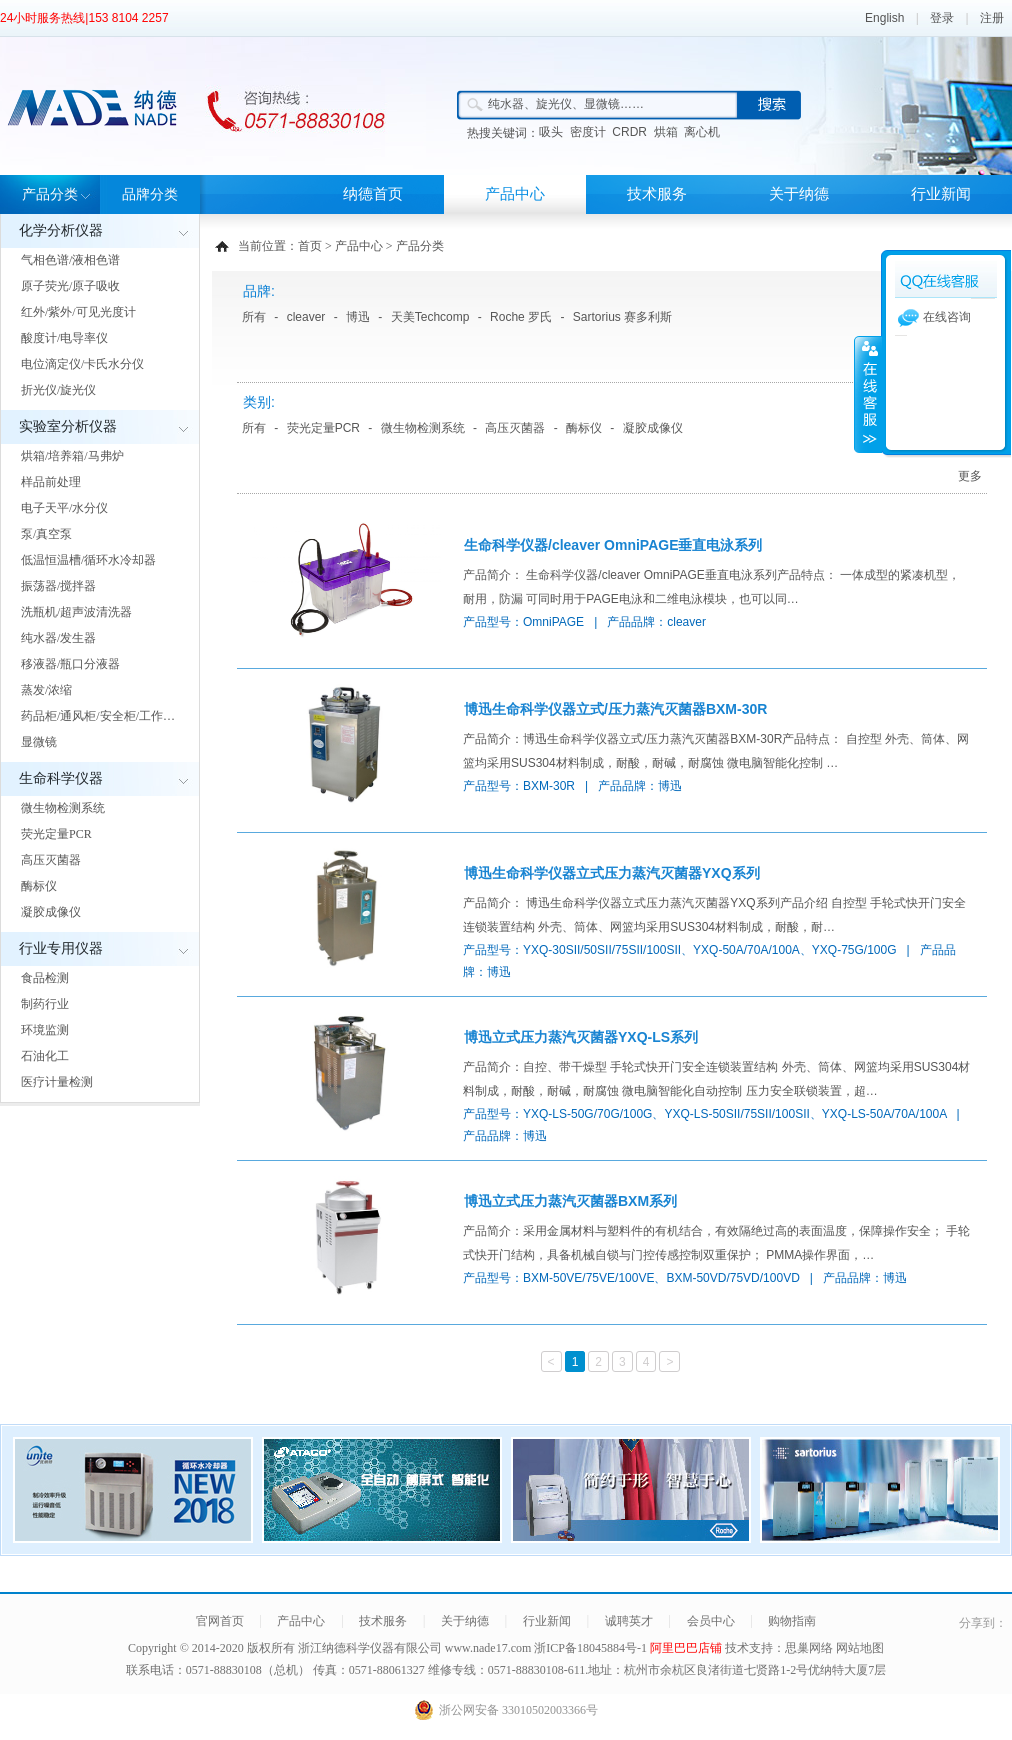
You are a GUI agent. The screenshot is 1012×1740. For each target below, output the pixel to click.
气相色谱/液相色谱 (70, 260)
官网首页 (220, 1621)
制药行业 (45, 1004)
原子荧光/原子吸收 (70, 286)
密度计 (588, 132)
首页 (310, 246)
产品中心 (515, 194)
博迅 (358, 317)
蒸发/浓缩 (46, 690)
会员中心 (711, 1621)
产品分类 (50, 194)
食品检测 (45, 978)
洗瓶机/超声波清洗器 (76, 612)
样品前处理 (51, 482)
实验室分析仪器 (68, 426)
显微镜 (39, 742)
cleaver (306, 317)
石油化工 (45, 1056)
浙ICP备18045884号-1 (592, 1648)
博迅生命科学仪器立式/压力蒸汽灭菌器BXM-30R (615, 709)
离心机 (702, 132)
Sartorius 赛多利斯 (622, 317)
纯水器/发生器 (58, 638)
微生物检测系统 (63, 808)
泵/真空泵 (46, 534)
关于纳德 (799, 194)
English (884, 18)
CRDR (629, 132)
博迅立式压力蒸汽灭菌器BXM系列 (570, 1201)
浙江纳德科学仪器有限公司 (370, 1648)
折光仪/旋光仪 (58, 390)
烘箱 (666, 132)
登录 (942, 18)
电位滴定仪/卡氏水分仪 (82, 364)
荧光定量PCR (56, 834)
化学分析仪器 (61, 230)
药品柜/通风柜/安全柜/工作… (98, 716)
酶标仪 (39, 886)
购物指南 (792, 1621)
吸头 (551, 132)
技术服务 (657, 194)
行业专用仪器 (61, 948)
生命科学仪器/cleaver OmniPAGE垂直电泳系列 (613, 545)
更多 (970, 476)
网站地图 (860, 1648)
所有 (254, 317)
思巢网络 (809, 1648)
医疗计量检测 (57, 1082)
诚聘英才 (629, 1621)
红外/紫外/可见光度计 (78, 312)
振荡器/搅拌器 (58, 586)
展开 (868, 394)
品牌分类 (150, 194)
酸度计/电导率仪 (64, 338)
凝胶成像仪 (51, 912)
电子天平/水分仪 (64, 508)
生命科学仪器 (61, 778)
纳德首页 (373, 194)
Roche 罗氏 (521, 317)
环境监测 (45, 1030)
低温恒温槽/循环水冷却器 (88, 560)
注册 (992, 18)
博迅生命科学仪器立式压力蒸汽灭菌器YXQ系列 (612, 873)
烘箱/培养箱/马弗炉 (72, 456)
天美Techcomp (430, 317)
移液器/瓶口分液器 (70, 664)
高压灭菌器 (51, 860)
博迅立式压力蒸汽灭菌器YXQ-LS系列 (581, 1037)
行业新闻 (941, 194)
